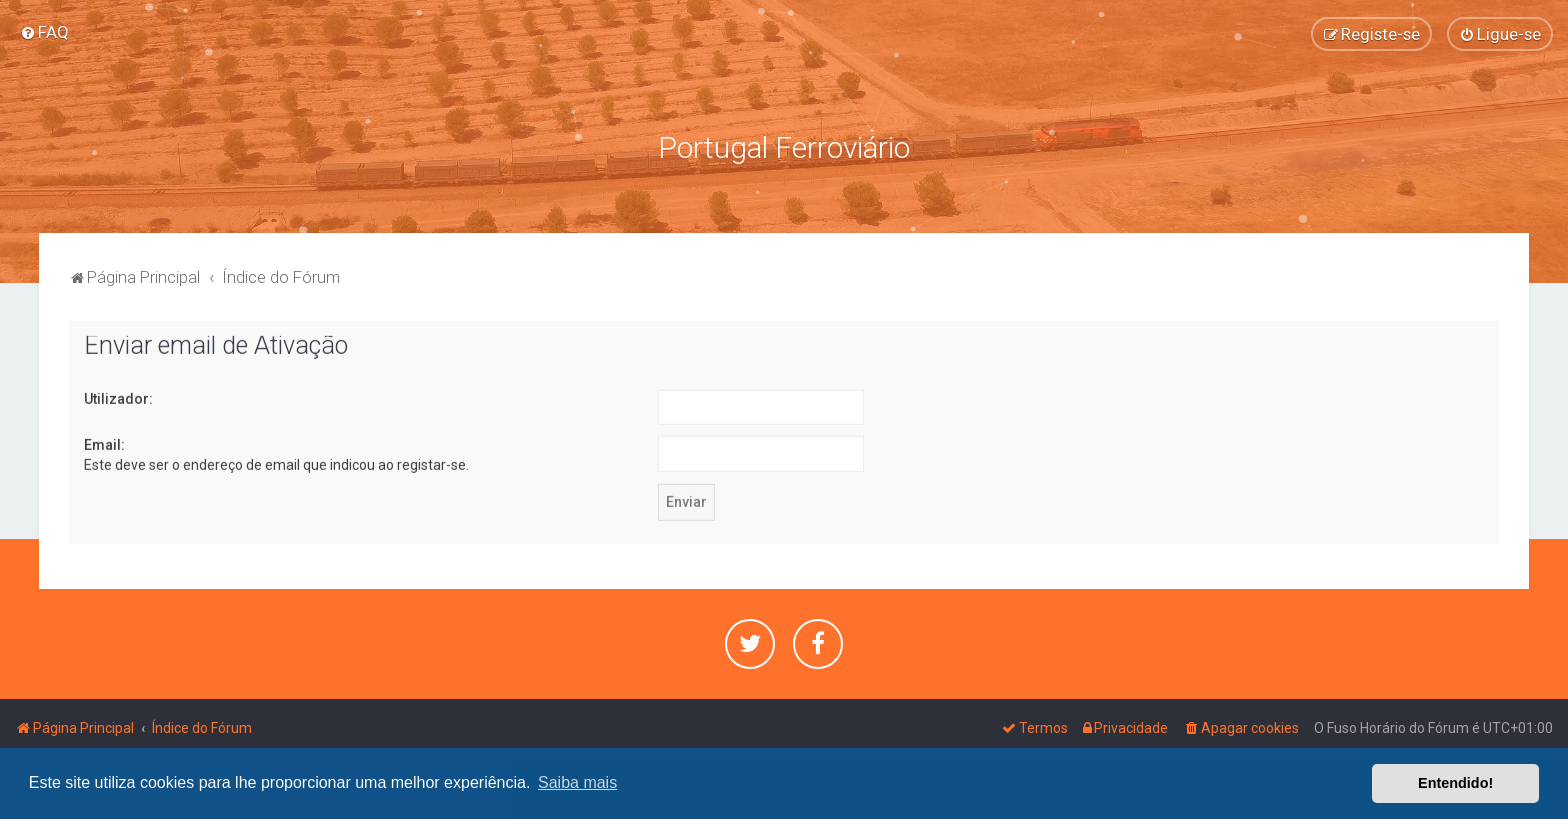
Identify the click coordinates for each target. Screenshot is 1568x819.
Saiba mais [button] (577, 782)
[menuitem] (44, 32)
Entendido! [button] (1455, 783)
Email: (104, 444)
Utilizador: (118, 397)
